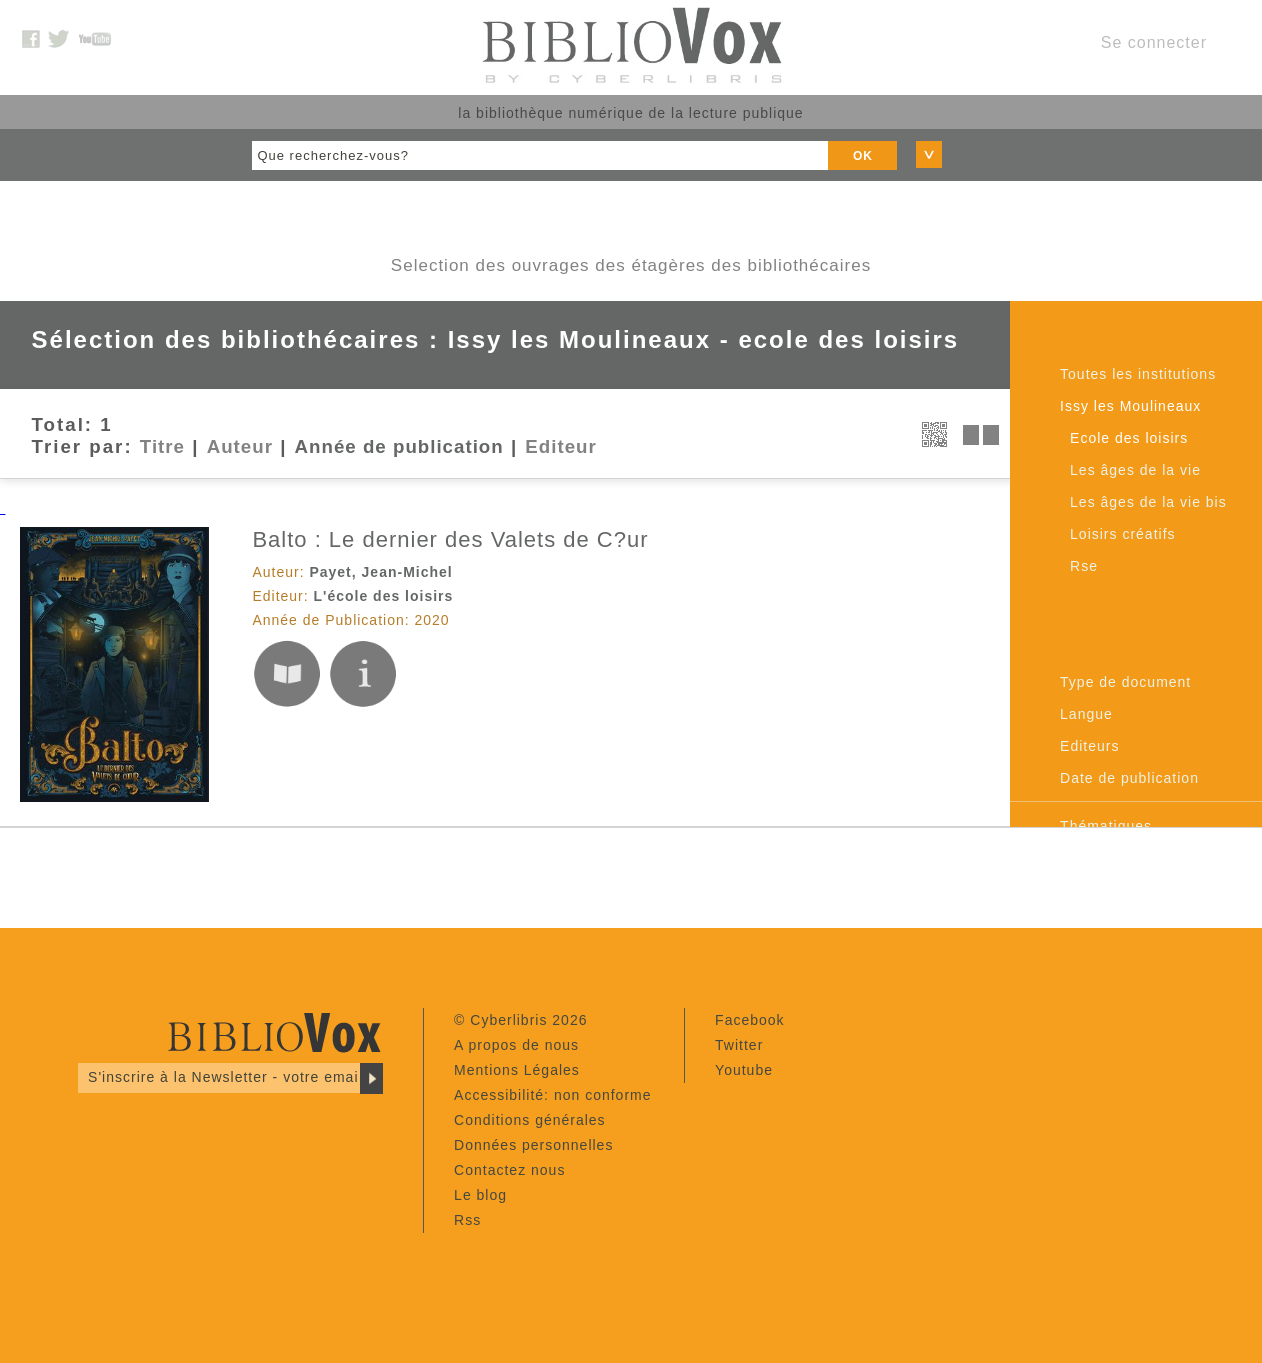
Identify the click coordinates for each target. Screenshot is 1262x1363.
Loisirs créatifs (1122, 534)
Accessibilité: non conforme (552, 1095)
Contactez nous (509, 1170)
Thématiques (1106, 826)
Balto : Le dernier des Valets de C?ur (450, 539)
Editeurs (1089, 746)
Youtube (744, 1070)
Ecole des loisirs (1129, 438)
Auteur (240, 446)
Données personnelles (533, 1145)
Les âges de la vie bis (1148, 502)
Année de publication (399, 446)
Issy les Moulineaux (1130, 406)
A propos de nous (516, 1045)
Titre (162, 446)
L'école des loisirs (384, 596)
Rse (1084, 566)
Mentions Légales (517, 1070)
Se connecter (1154, 42)
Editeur (560, 446)
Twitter (739, 1045)
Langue (1086, 714)
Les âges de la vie (1135, 470)
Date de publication (1129, 778)
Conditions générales (530, 1120)
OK (863, 156)
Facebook (749, 1020)
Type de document (1125, 682)
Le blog (480, 1195)
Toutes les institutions (1138, 374)
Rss (467, 1220)
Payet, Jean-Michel (380, 572)
